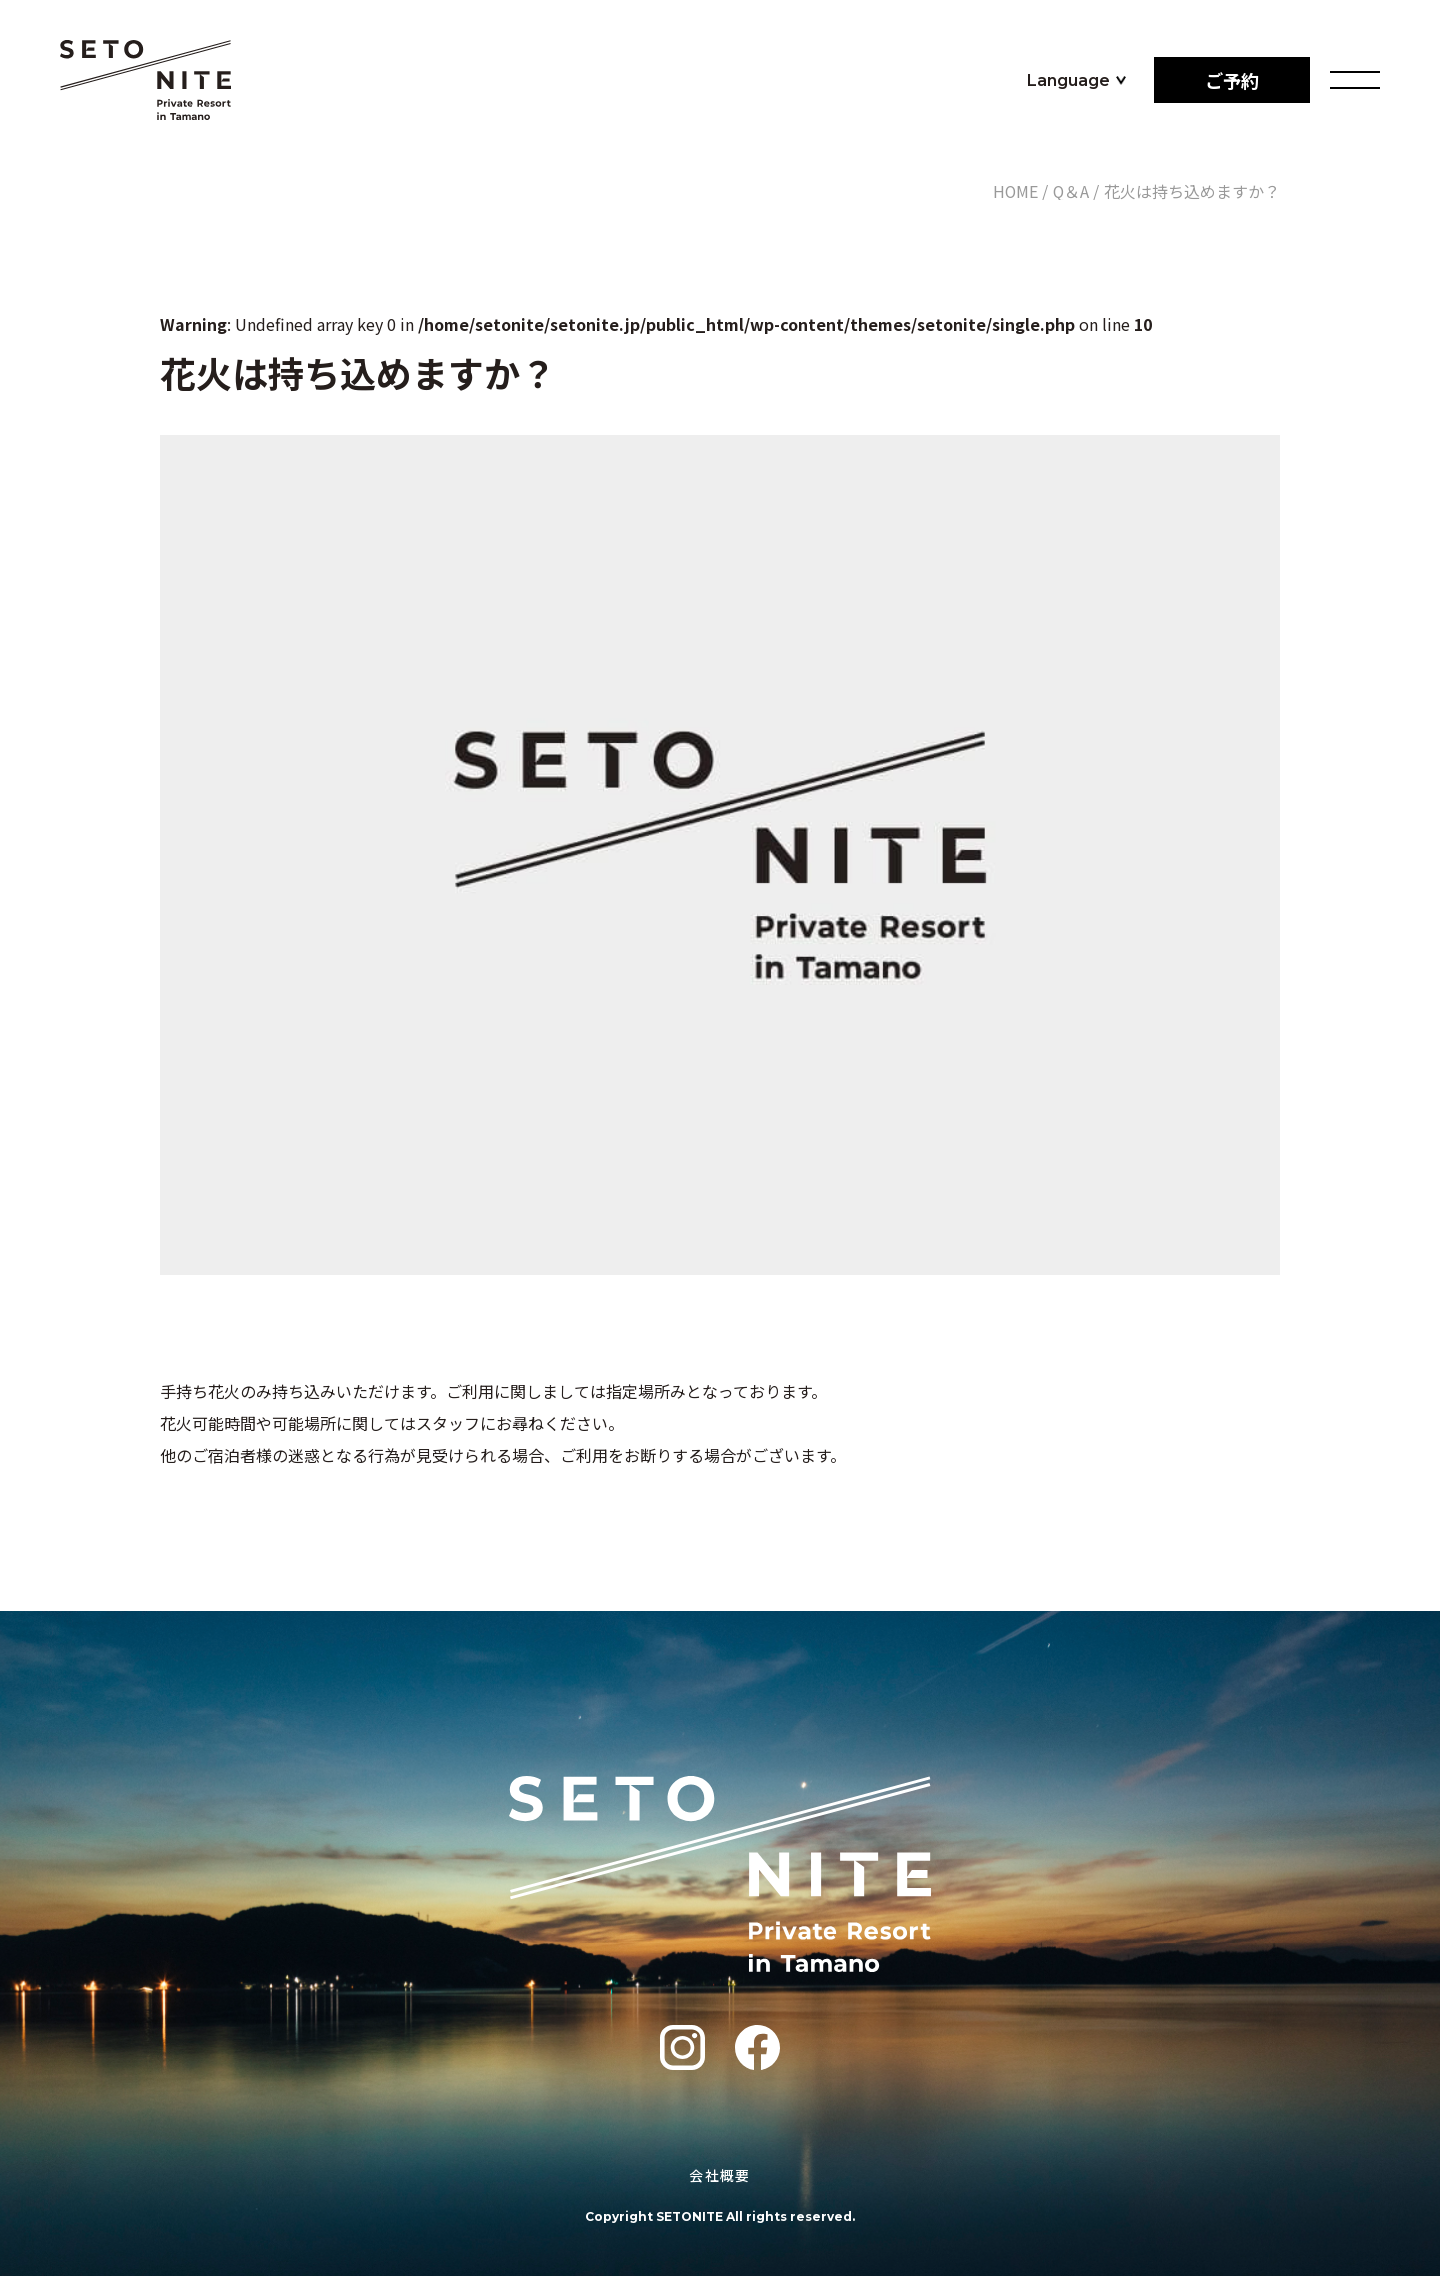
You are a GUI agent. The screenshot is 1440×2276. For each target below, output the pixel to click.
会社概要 (719, 2175)
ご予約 (1232, 80)
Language (1068, 80)
